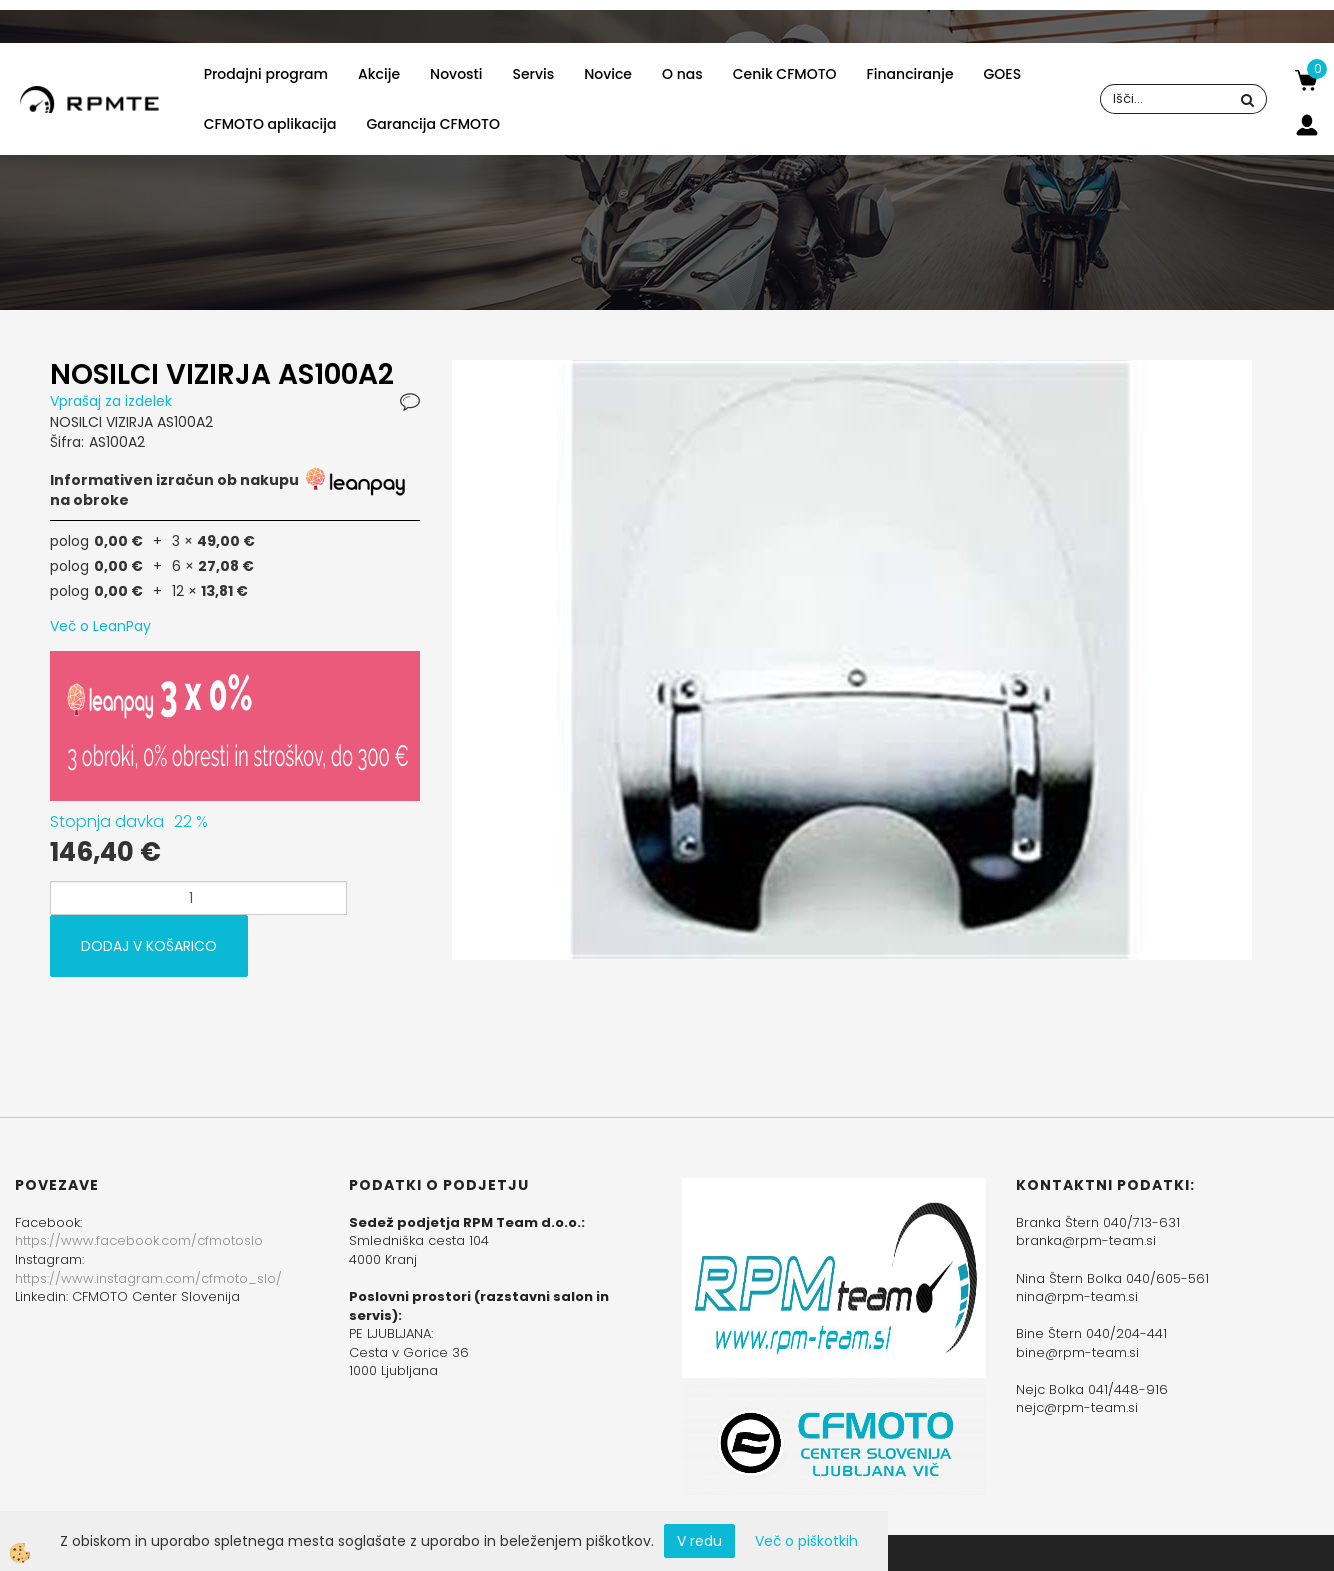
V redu (699, 1541)
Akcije (379, 74)
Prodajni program (266, 74)
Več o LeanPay (100, 626)
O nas (682, 74)
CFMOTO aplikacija (270, 124)
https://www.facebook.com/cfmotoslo (139, 1240)
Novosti (456, 74)
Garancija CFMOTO (432, 124)
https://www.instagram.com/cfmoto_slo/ (148, 1278)
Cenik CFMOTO (785, 74)
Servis (533, 74)
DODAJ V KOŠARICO (149, 946)
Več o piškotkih (806, 1541)
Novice (608, 74)
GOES (1003, 74)
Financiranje (910, 74)
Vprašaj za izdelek (111, 401)
